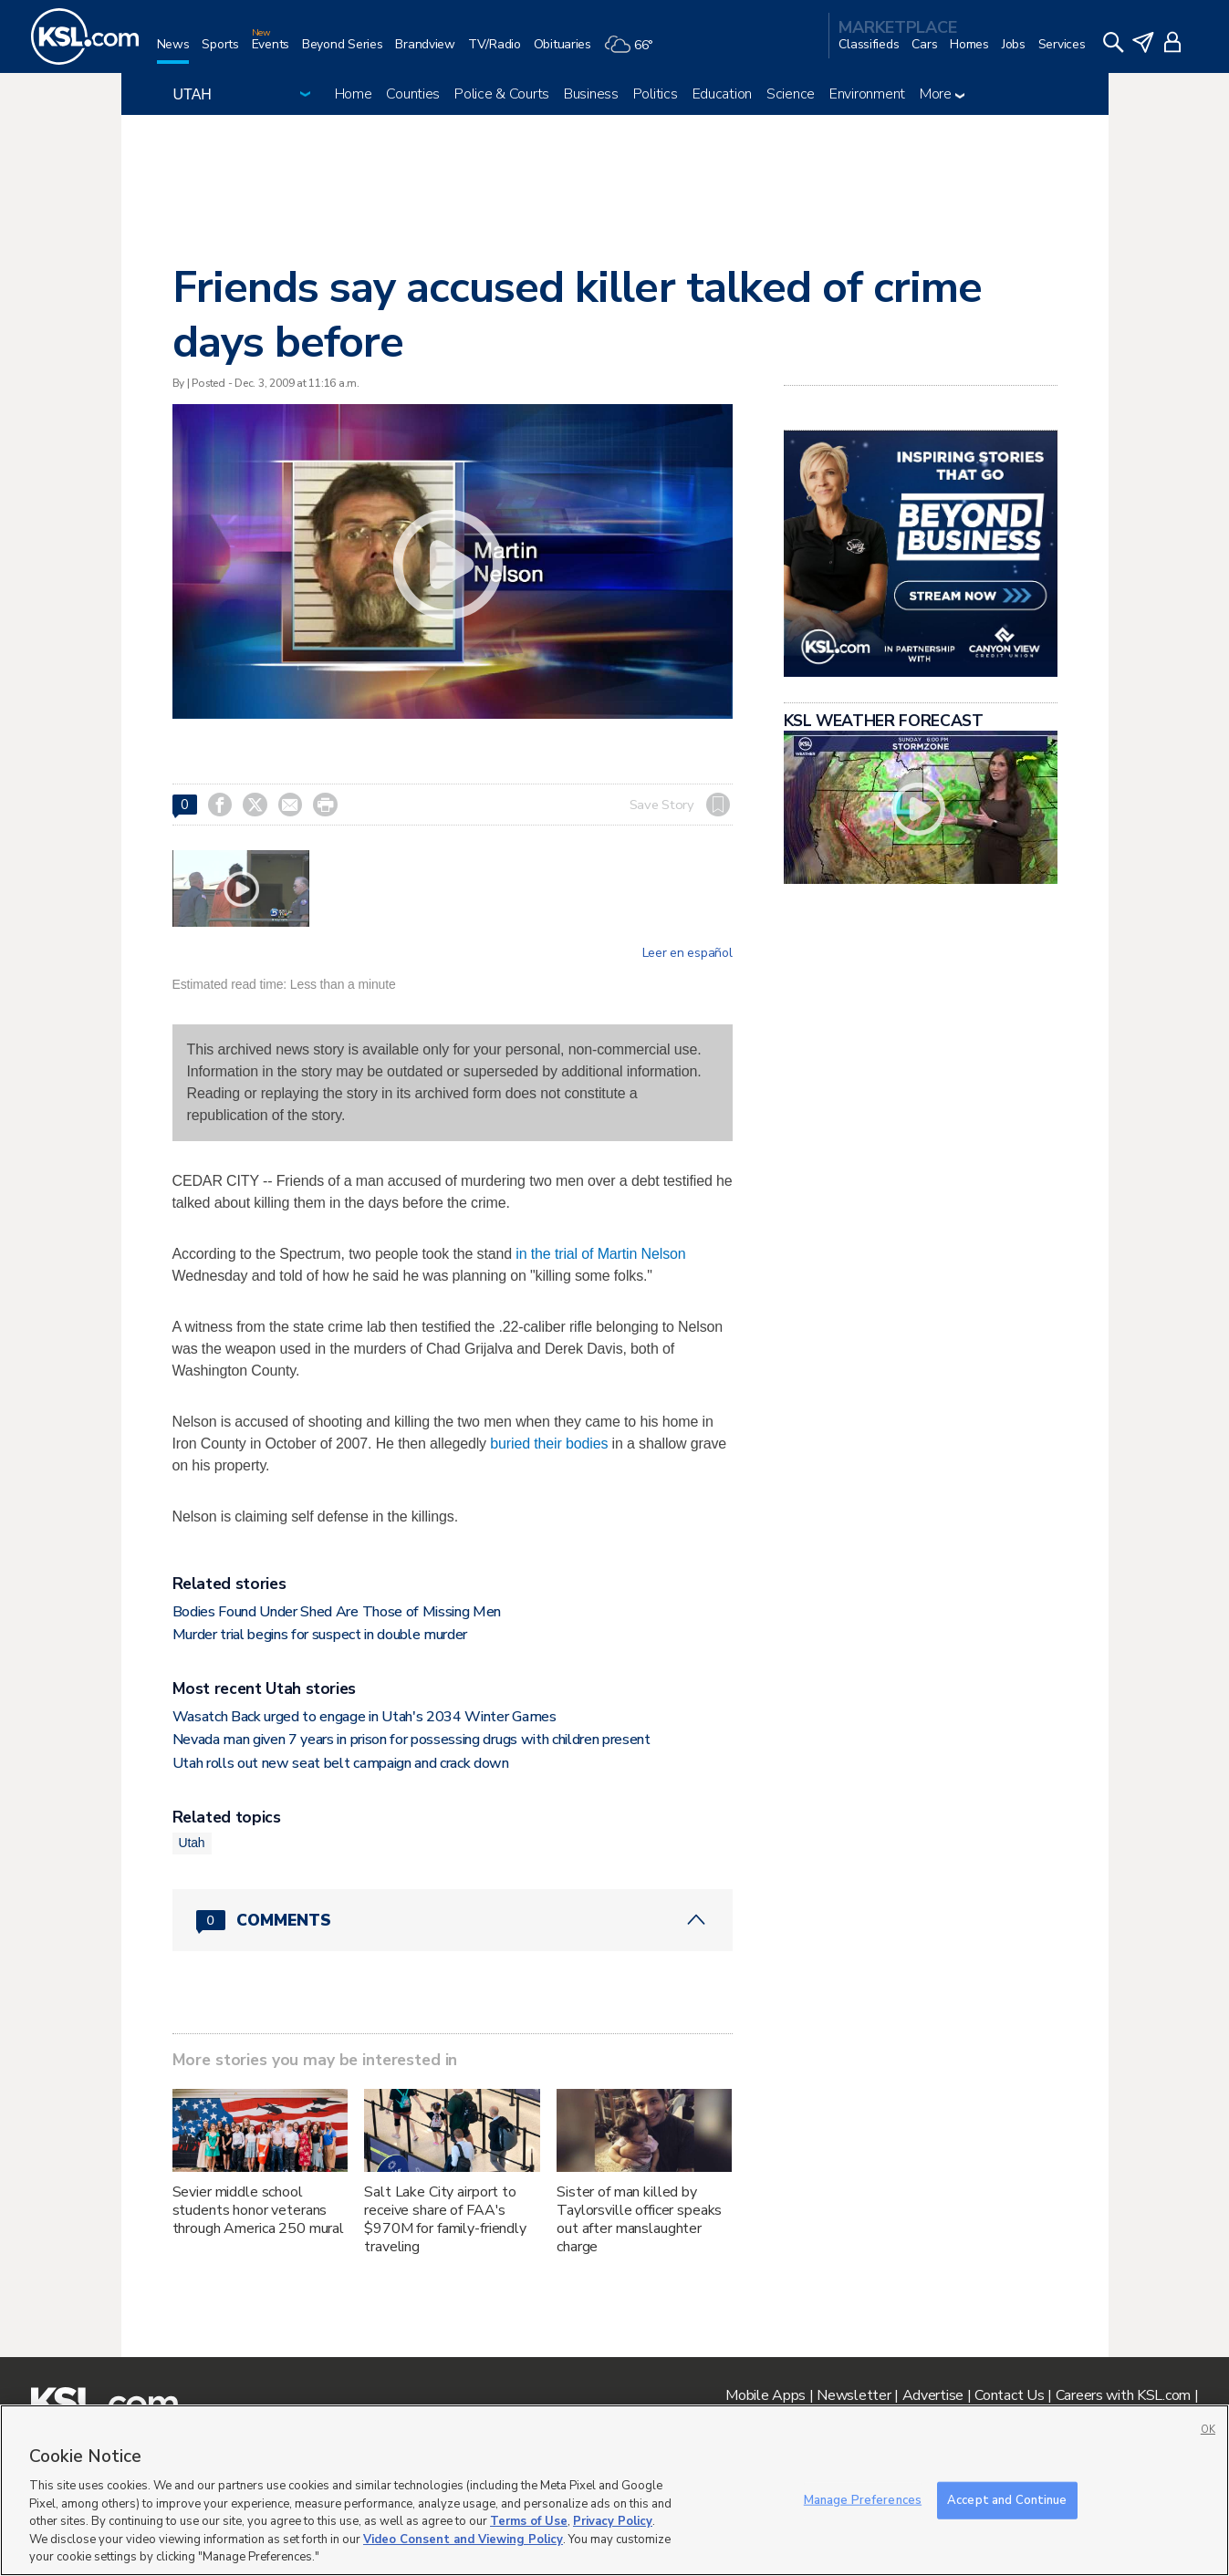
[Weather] (635, 51)
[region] (614, 2490)
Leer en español (687, 953)
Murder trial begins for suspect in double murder (320, 1635)
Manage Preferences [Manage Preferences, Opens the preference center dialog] (863, 2499)
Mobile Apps (765, 2395)
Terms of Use (529, 2521)
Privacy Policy (612, 2521)
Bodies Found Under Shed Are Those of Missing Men (337, 1612)
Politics (655, 94)
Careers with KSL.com (1123, 2395)
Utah (192, 1842)
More (942, 94)
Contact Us (1009, 2395)
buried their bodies (549, 1443)
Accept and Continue (1007, 2499)
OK (1208, 2429)
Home (353, 94)
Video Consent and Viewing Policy (463, 2539)
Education (722, 94)
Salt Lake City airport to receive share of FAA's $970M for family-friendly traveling (445, 2219)
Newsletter (854, 2395)
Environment (867, 94)
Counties (413, 94)
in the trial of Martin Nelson (600, 1254)
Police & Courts (501, 94)
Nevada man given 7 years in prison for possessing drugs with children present (411, 1739)
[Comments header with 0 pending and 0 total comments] (452, 1920)
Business (591, 94)
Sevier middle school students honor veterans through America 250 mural (258, 2210)
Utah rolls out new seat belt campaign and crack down (340, 1763)
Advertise (932, 2395)
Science (790, 94)
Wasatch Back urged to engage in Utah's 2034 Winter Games (364, 1717)
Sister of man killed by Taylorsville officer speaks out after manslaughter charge (639, 2219)
